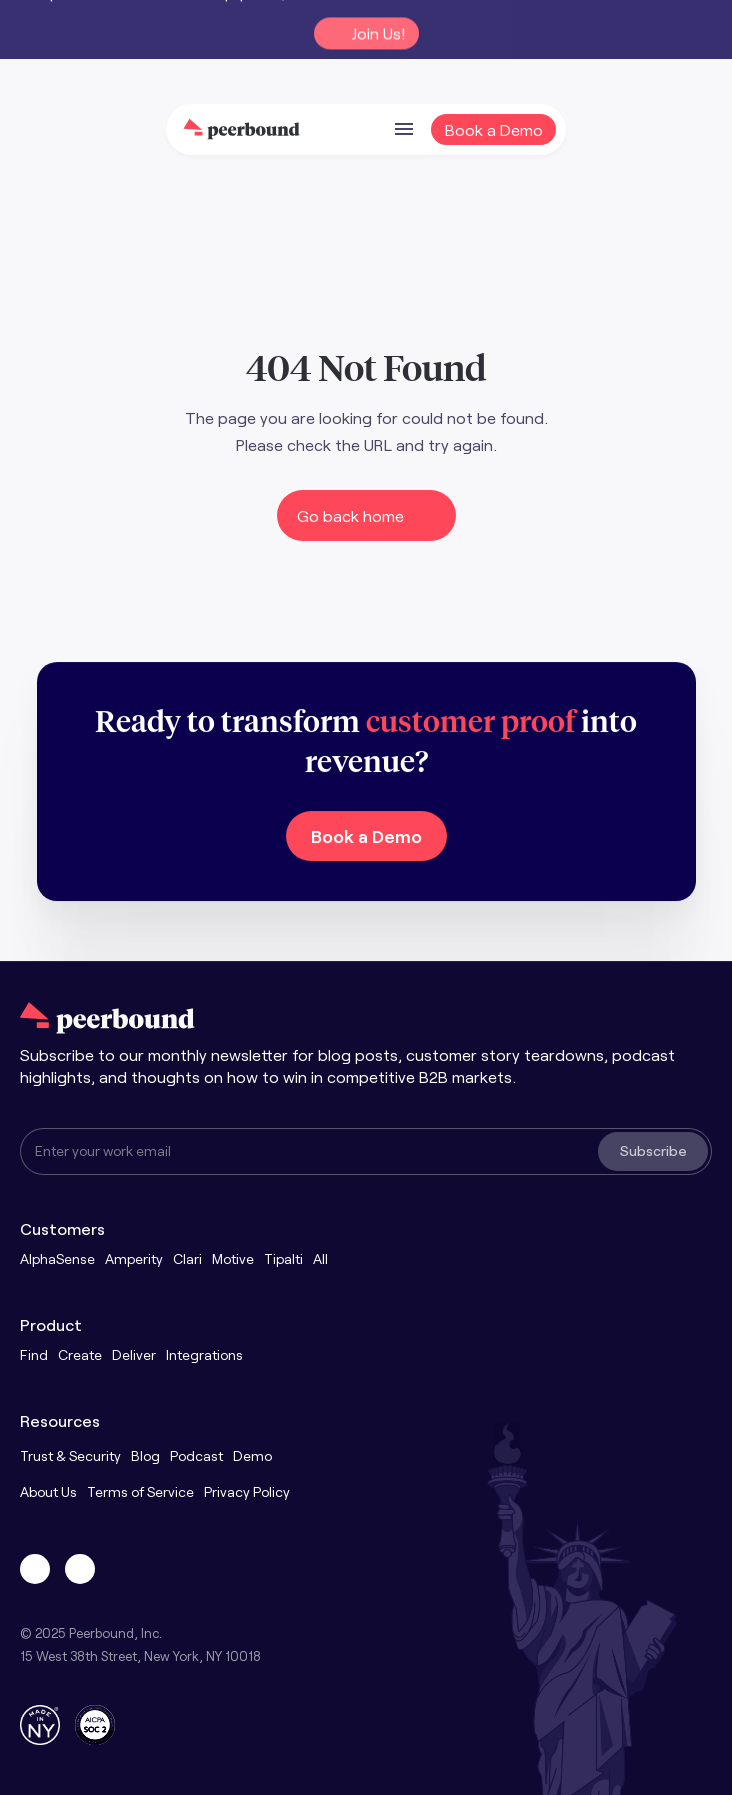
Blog (145, 1455)
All (320, 1258)
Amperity (134, 1258)
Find (34, 1354)
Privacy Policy (247, 1491)
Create (80, 1354)
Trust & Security (70, 1455)
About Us (48, 1491)
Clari (187, 1258)
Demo (252, 1455)
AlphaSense (57, 1258)
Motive (233, 1258)
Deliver (134, 1354)
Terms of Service (140, 1491)
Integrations (204, 1354)
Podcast (196, 1455)
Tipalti (283, 1258)
